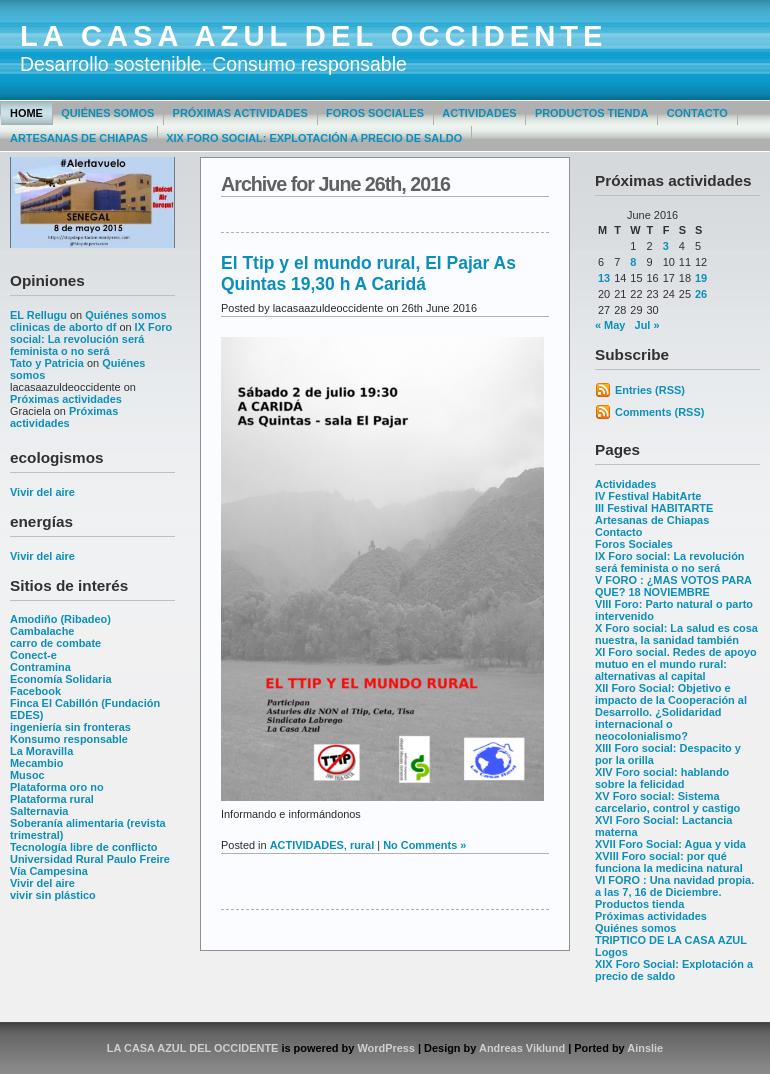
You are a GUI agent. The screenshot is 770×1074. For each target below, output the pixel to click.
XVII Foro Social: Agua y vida (670, 844)
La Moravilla (41, 751)
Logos (611, 952)
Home (26, 113)
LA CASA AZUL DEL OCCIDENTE (314, 36)
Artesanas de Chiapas (79, 138)
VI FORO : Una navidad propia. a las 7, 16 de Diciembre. (674, 886)
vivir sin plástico (53, 895)
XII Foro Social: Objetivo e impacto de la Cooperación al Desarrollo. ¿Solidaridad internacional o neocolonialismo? (671, 712)
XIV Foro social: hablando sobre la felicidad (662, 778)
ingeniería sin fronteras (70, 727)
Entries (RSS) (650, 390)
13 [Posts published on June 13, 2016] (604, 278)
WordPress (386, 1048)
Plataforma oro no (57, 787)
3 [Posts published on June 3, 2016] (666, 246)
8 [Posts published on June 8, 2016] (633, 262)
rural (362, 845)
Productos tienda (591, 113)
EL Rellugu (38, 315)
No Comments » (424, 845)
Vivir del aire (42, 492)
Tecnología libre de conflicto (83, 847)
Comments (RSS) (659, 412)
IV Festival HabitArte (648, 496)
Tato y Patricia (47, 363)
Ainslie (645, 1048)
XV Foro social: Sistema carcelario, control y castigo (667, 802)
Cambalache (42, 631)
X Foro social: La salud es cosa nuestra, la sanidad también (676, 634)
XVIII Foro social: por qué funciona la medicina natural (669, 862)
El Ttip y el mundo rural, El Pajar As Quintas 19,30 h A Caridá (368, 273)
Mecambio (37, 763)
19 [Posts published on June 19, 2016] (701, 278)
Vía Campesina (49, 871)
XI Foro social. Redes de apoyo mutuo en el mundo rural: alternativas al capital (676, 664)
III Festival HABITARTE (654, 508)
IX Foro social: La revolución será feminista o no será (91, 339)
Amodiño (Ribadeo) (60, 619)
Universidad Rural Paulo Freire (90, 859)
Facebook (35, 691)
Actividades (479, 113)
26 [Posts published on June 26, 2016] (701, 294)
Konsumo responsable (69, 739)
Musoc (27, 775)
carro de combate (55, 643)
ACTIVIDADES (307, 845)
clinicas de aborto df (63, 327)
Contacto (697, 113)
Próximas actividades (240, 113)
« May (610, 325)
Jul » (647, 325)
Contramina (40, 667)
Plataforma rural (52, 799)
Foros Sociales (375, 113)
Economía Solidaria (61, 679)
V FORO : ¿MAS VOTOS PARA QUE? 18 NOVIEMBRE (673, 586)
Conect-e (33, 655)
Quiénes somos (107, 113)
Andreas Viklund (522, 1048)
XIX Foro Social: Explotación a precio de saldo (314, 138)
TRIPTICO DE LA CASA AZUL (671, 940)
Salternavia (39, 811)
